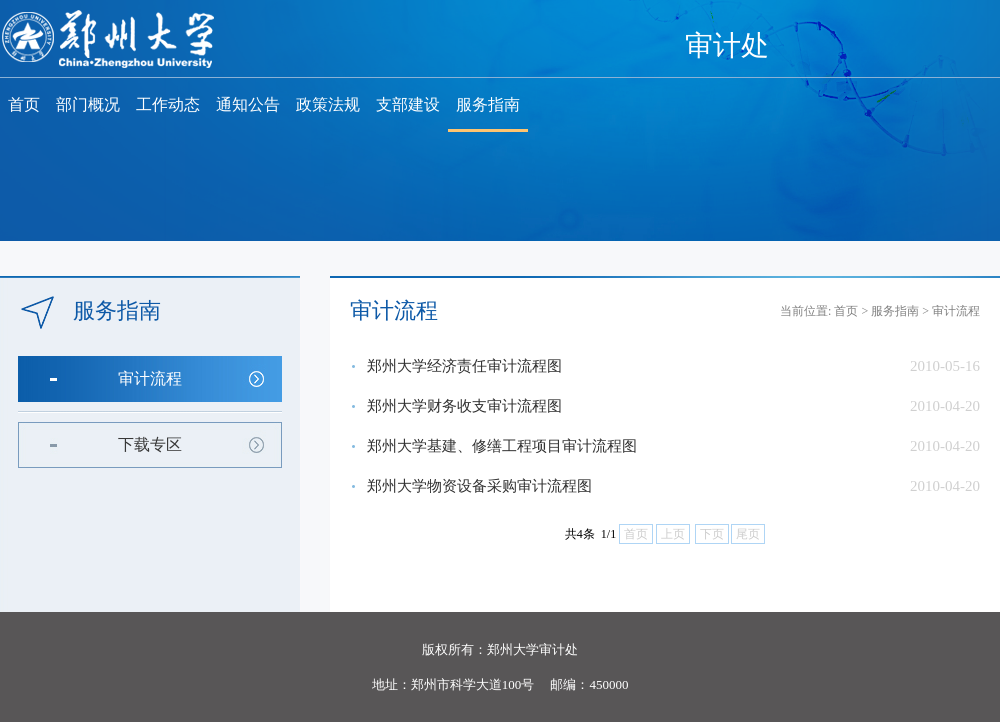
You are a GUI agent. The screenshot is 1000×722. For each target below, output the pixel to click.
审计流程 (150, 378)
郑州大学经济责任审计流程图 (464, 366)
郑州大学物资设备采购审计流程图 (479, 486)
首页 (24, 104)
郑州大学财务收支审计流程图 (464, 406)
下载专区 (150, 444)
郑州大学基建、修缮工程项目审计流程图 (502, 446)
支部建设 (408, 104)
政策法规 (328, 104)
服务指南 (488, 104)
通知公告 (248, 104)
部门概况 (88, 104)
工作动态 (168, 104)
